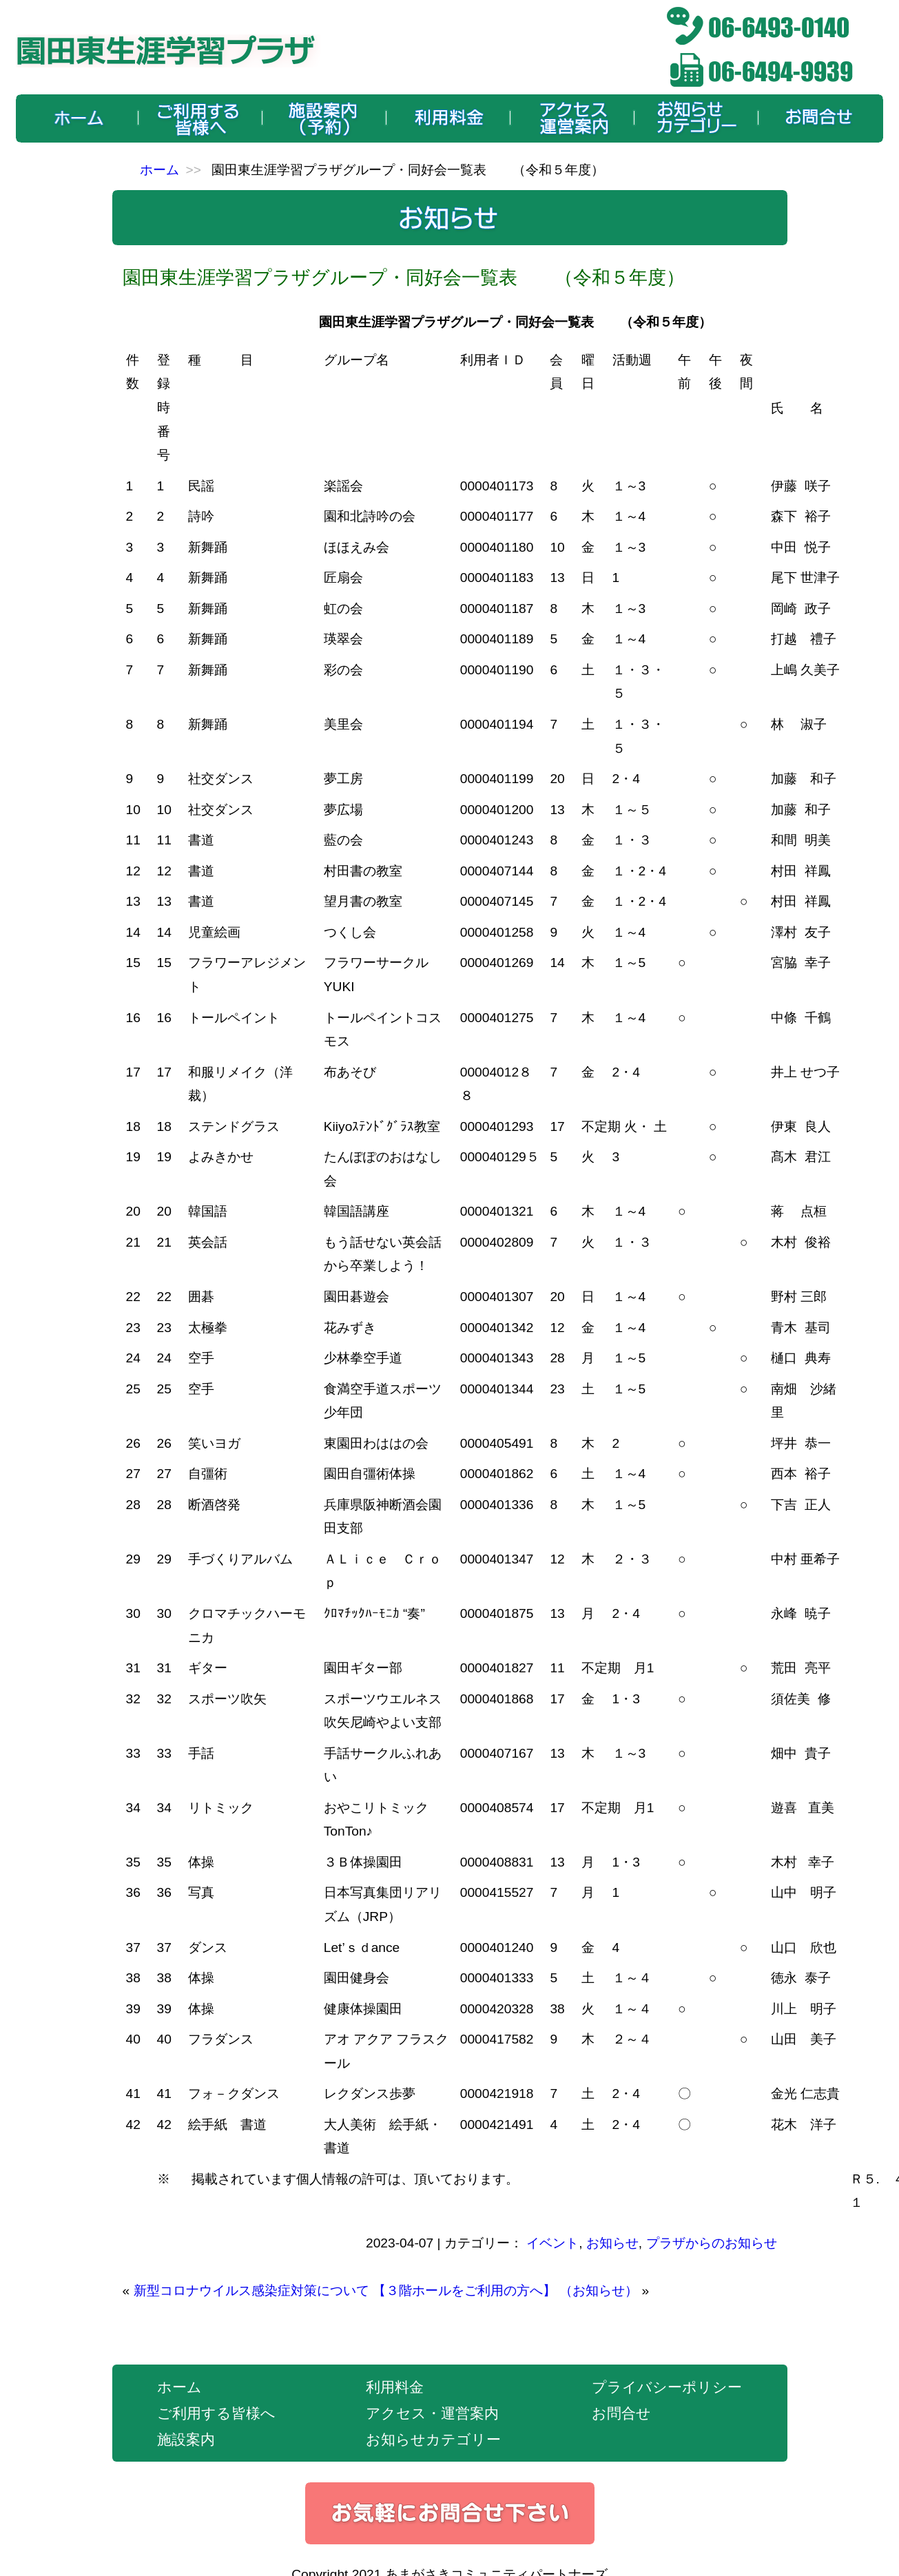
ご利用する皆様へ (216, 2413)
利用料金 (395, 2387)
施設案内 (186, 2439)
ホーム (159, 170)
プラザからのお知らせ (711, 2243)
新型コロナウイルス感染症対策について (251, 2290)
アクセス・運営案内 (432, 2413)
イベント (552, 2243)
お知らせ (612, 2243)
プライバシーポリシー (667, 2387)
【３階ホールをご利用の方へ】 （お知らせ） (505, 2290)
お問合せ (621, 2413)
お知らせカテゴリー (433, 2439)
